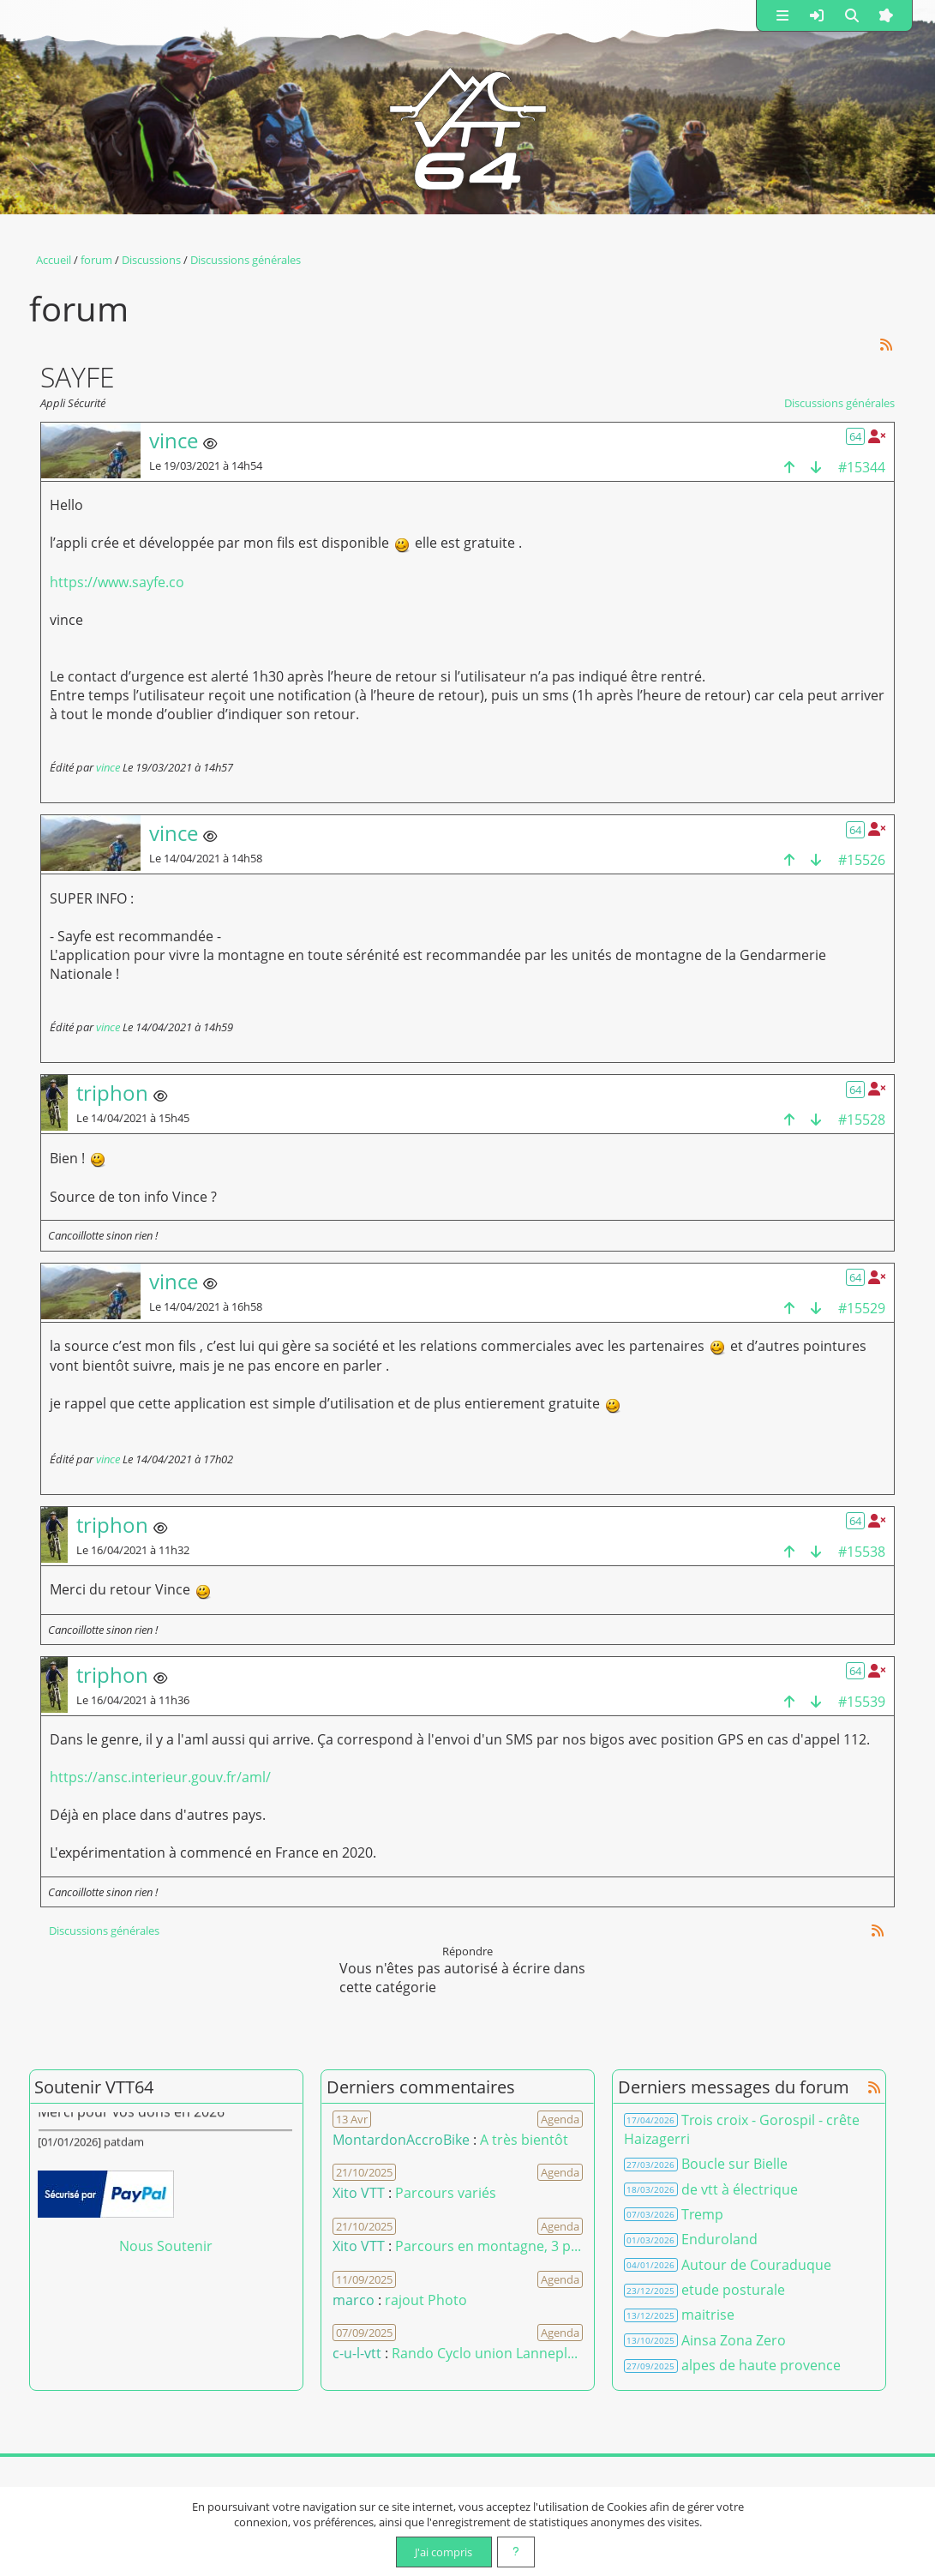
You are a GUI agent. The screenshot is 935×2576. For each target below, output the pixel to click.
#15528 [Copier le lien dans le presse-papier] (861, 1119)
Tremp (702, 2214)
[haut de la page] (789, 466)
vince (108, 767)
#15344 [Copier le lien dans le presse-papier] (861, 467)
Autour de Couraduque (756, 2264)
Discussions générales (839, 403)
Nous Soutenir (166, 2246)
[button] (782, 15)
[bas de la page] (816, 466)
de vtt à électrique (739, 2189)
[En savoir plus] (516, 2552)
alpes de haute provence (761, 2365)
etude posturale (733, 2289)
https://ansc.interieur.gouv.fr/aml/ (160, 1777)
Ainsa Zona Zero (733, 2340)
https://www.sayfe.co (117, 582)
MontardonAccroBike (401, 2139)
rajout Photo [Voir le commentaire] (426, 2300)
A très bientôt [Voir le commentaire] (524, 2139)
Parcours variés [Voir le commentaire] (445, 2192)
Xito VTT (359, 2192)
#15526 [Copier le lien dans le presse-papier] (861, 859)
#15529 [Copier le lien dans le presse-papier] (861, 1308)
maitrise (707, 2314)
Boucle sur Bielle (734, 2163)
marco (354, 2300)
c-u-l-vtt (357, 2353)
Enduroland (719, 2239)
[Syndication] (886, 344)
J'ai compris (443, 2552)
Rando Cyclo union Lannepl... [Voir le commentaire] (485, 2353)
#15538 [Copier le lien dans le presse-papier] (861, 1551)
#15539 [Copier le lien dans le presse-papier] (861, 1701)
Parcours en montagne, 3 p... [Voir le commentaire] (488, 2246)
